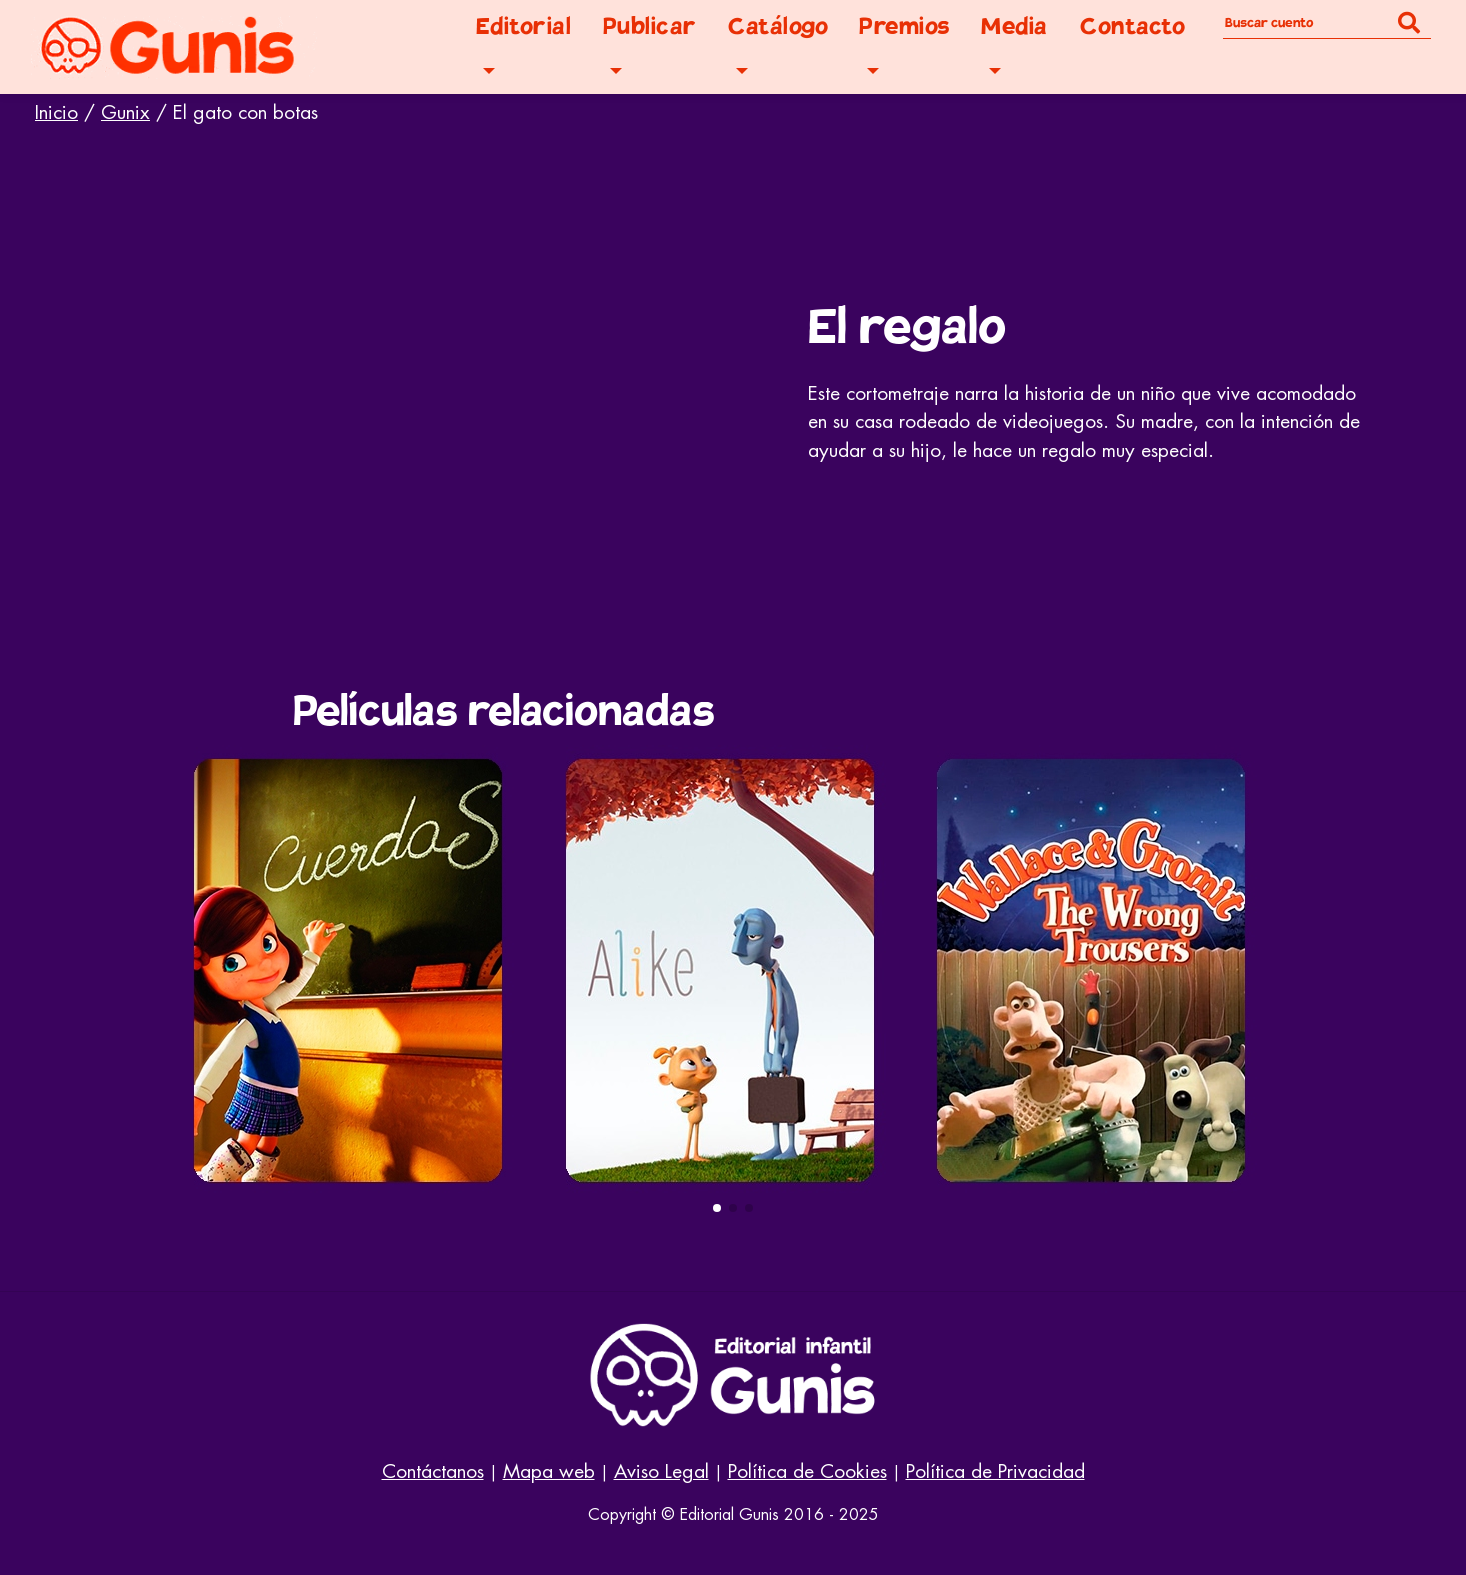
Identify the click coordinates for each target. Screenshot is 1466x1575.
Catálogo (778, 26)
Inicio (56, 112)
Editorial (524, 26)
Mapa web (549, 1471)
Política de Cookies (807, 1471)
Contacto (1132, 26)
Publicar (650, 26)
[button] (717, 1208)
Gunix (125, 112)
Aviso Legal (661, 1471)
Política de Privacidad (995, 1471)
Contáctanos (433, 1471)
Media (1014, 26)
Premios (904, 26)
